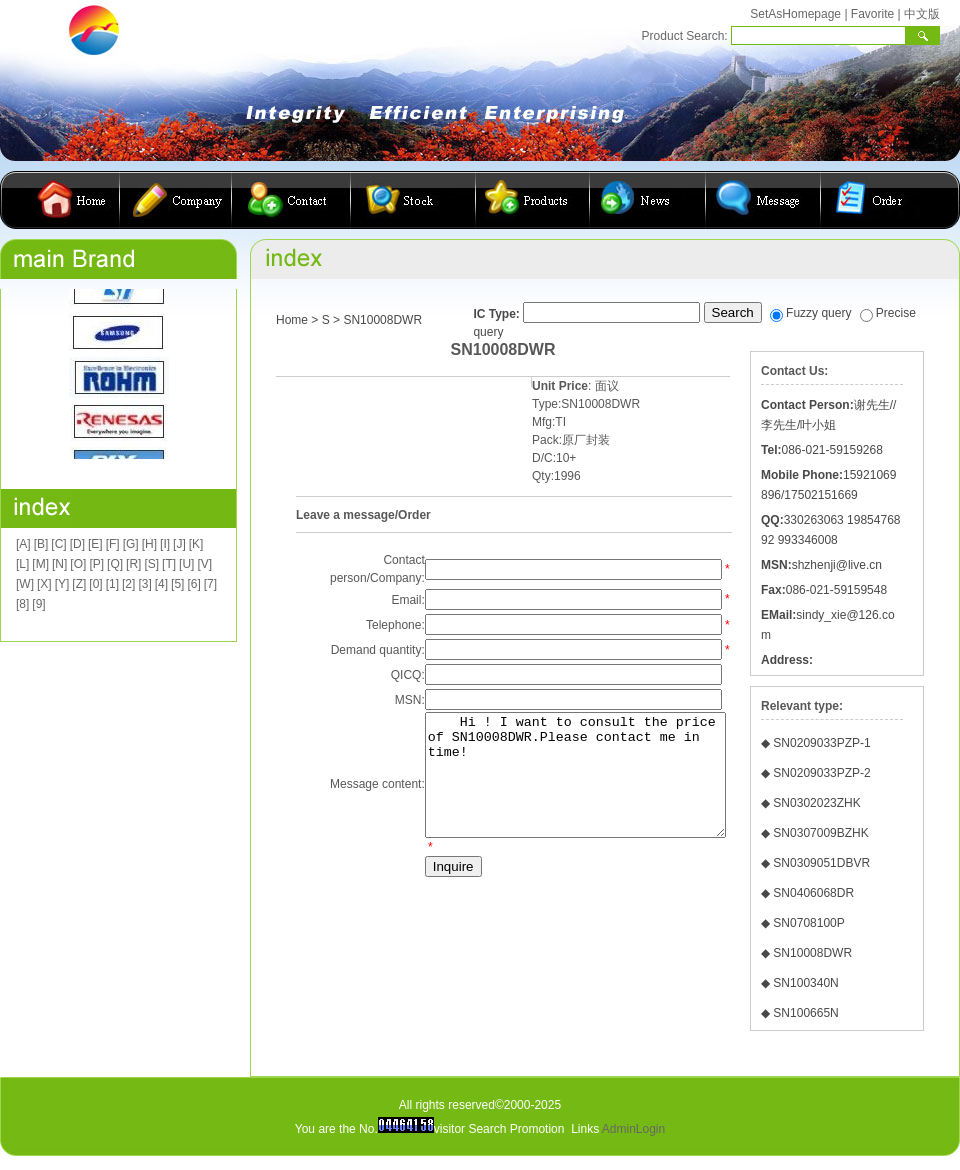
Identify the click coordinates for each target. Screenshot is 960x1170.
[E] (95, 544)
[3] (144, 584)
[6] (193, 584)
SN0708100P (808, 923)
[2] (128, 584)
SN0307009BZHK (820, 833)
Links (585, 1129)
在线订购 (871, 200)
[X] (44, 584)
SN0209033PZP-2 (821, 773)
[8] (22, 604)
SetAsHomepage (795, 14)
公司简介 (176, 200)
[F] (113, 544)
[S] (151, 564)
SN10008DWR (812, 953)
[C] (58, 544)
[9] (38, 604)
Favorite (872, 14)
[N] (59, 564)
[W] (25, 584)
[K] (196, 544)
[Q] (115, 564)
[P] (96, 564)
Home (292, 320)
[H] (149, 544)
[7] (210, 584)
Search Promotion (516, 1129)
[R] (133, 564)
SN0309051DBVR (821, 863)
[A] (23, 544)
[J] (179, 544)
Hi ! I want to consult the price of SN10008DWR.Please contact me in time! (563, 787)
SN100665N (805, 1013)
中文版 (922, 14)
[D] (77, 544)
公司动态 (648, 200)
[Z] (79, 584)
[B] (41, 544)
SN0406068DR (813, 893)
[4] (161, 584)
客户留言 (763, 200)
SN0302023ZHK (816, 803)
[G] (131, 544)
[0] (95, 584)
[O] (78, 564)
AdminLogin (633, 1129)
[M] (40, 564)
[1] (112, 584)
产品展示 (533, 200)
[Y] (62, 584)
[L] (22, 564)
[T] (169, 564)
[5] (177, 584)
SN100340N (805, 983)
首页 (75, 200)
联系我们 (291, 200)
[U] (186, 564)
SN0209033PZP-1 (821, 743)
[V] (204, 564)
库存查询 (413, 200)
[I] (165, 544)
